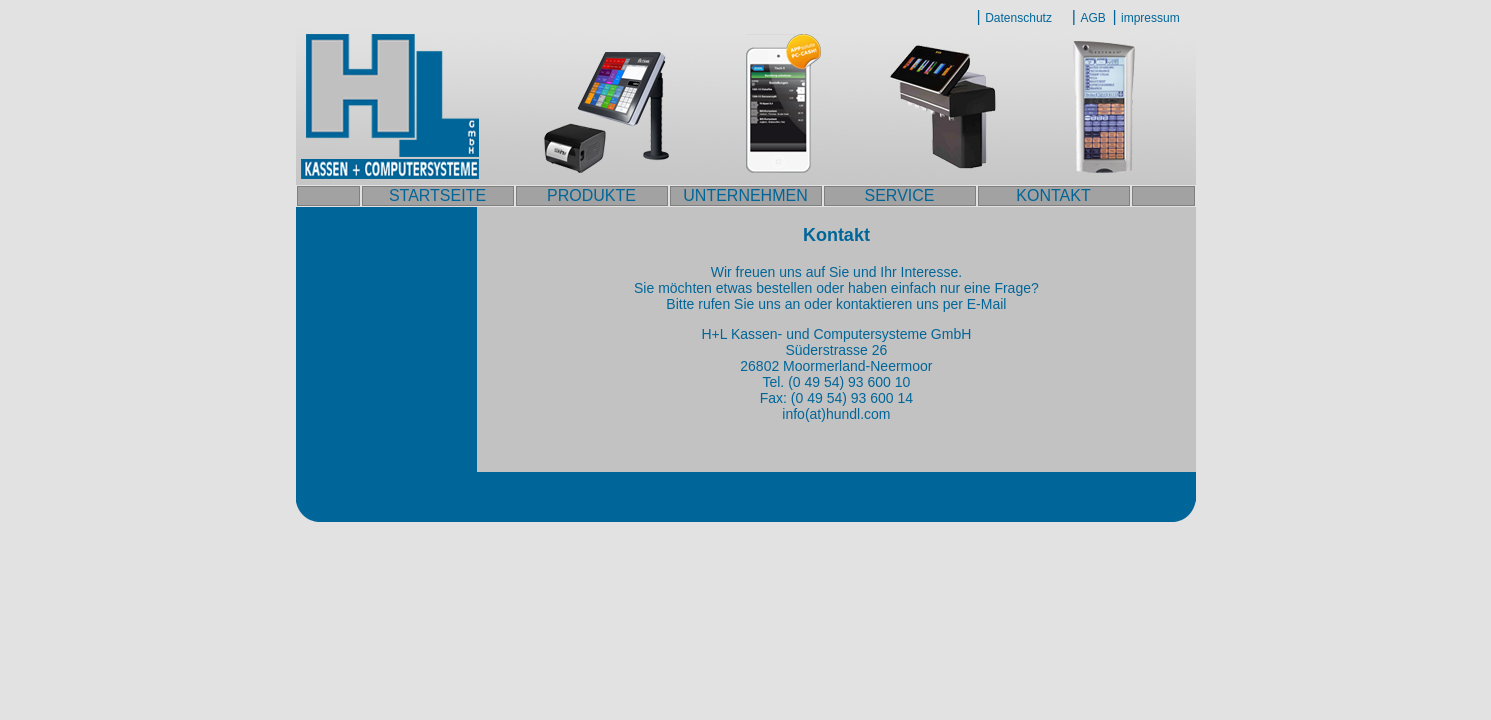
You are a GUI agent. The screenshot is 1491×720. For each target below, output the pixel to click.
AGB (1092, 18)
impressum (1150, 18)
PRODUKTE (591, 195)
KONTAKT (1053, 195)
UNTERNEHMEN (745, 195)
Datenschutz (1018, 18)
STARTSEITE (437, 195)
